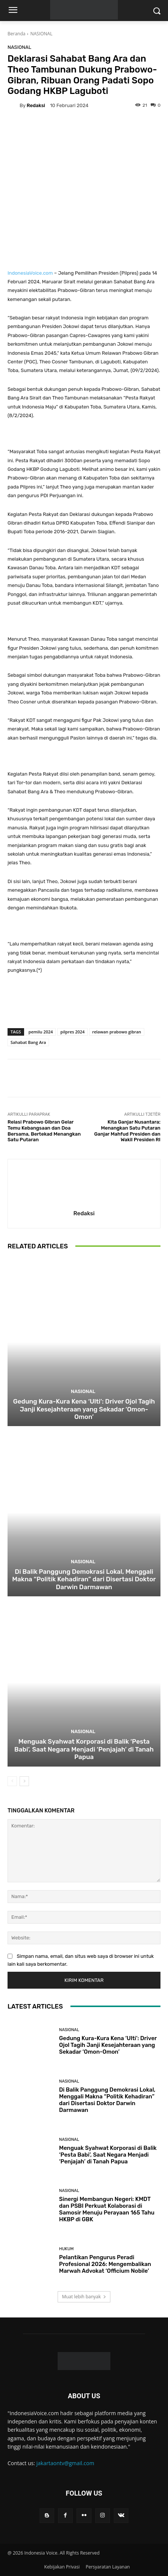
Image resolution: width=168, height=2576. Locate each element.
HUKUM (66, 2249)
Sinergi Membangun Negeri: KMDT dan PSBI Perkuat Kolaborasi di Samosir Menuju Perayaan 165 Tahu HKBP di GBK (106, 2209)
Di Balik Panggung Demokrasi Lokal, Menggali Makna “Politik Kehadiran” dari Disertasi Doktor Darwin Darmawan (84, 1579)
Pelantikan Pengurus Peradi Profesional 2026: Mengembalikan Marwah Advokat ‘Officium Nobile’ (105, 2264)
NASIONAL (41, 33)
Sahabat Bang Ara (28, 1042)
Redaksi (36, 105)
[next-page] (24, 1781)
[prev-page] (12, 1781)
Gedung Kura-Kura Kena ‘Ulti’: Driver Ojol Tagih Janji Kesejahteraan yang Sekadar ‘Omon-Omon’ (84, 1409)
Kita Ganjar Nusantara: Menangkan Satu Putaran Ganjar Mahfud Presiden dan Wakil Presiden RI (127, 1130)
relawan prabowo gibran (116, 1032)
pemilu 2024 (41, 1032)
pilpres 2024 (72, 1032)
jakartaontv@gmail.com (66, 2463)
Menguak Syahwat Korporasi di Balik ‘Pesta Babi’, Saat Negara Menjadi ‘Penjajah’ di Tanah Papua (84, 1749)
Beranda (16, 33)
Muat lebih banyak (84, 2296)
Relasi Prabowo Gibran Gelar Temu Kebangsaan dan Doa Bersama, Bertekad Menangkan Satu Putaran (44, 1130)
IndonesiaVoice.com (30, 273)
